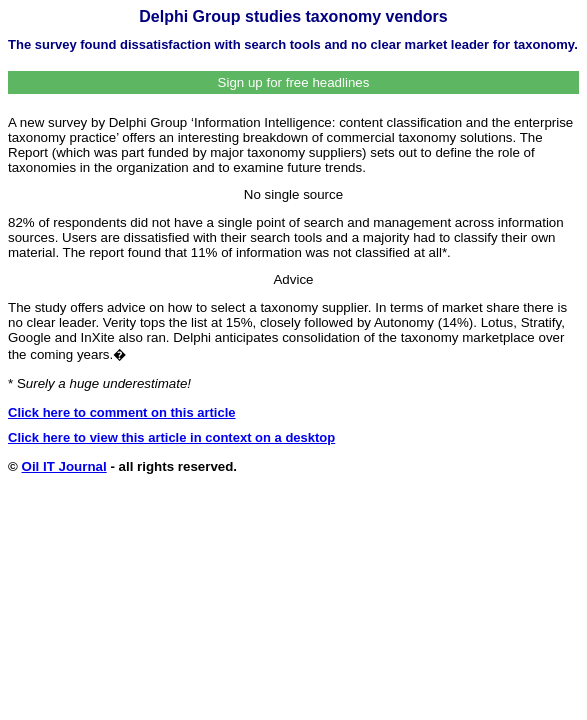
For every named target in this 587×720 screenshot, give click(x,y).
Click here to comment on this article (122, 412)
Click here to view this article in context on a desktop (171, 437)
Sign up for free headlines (294, 82)
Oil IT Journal (64, 466)
